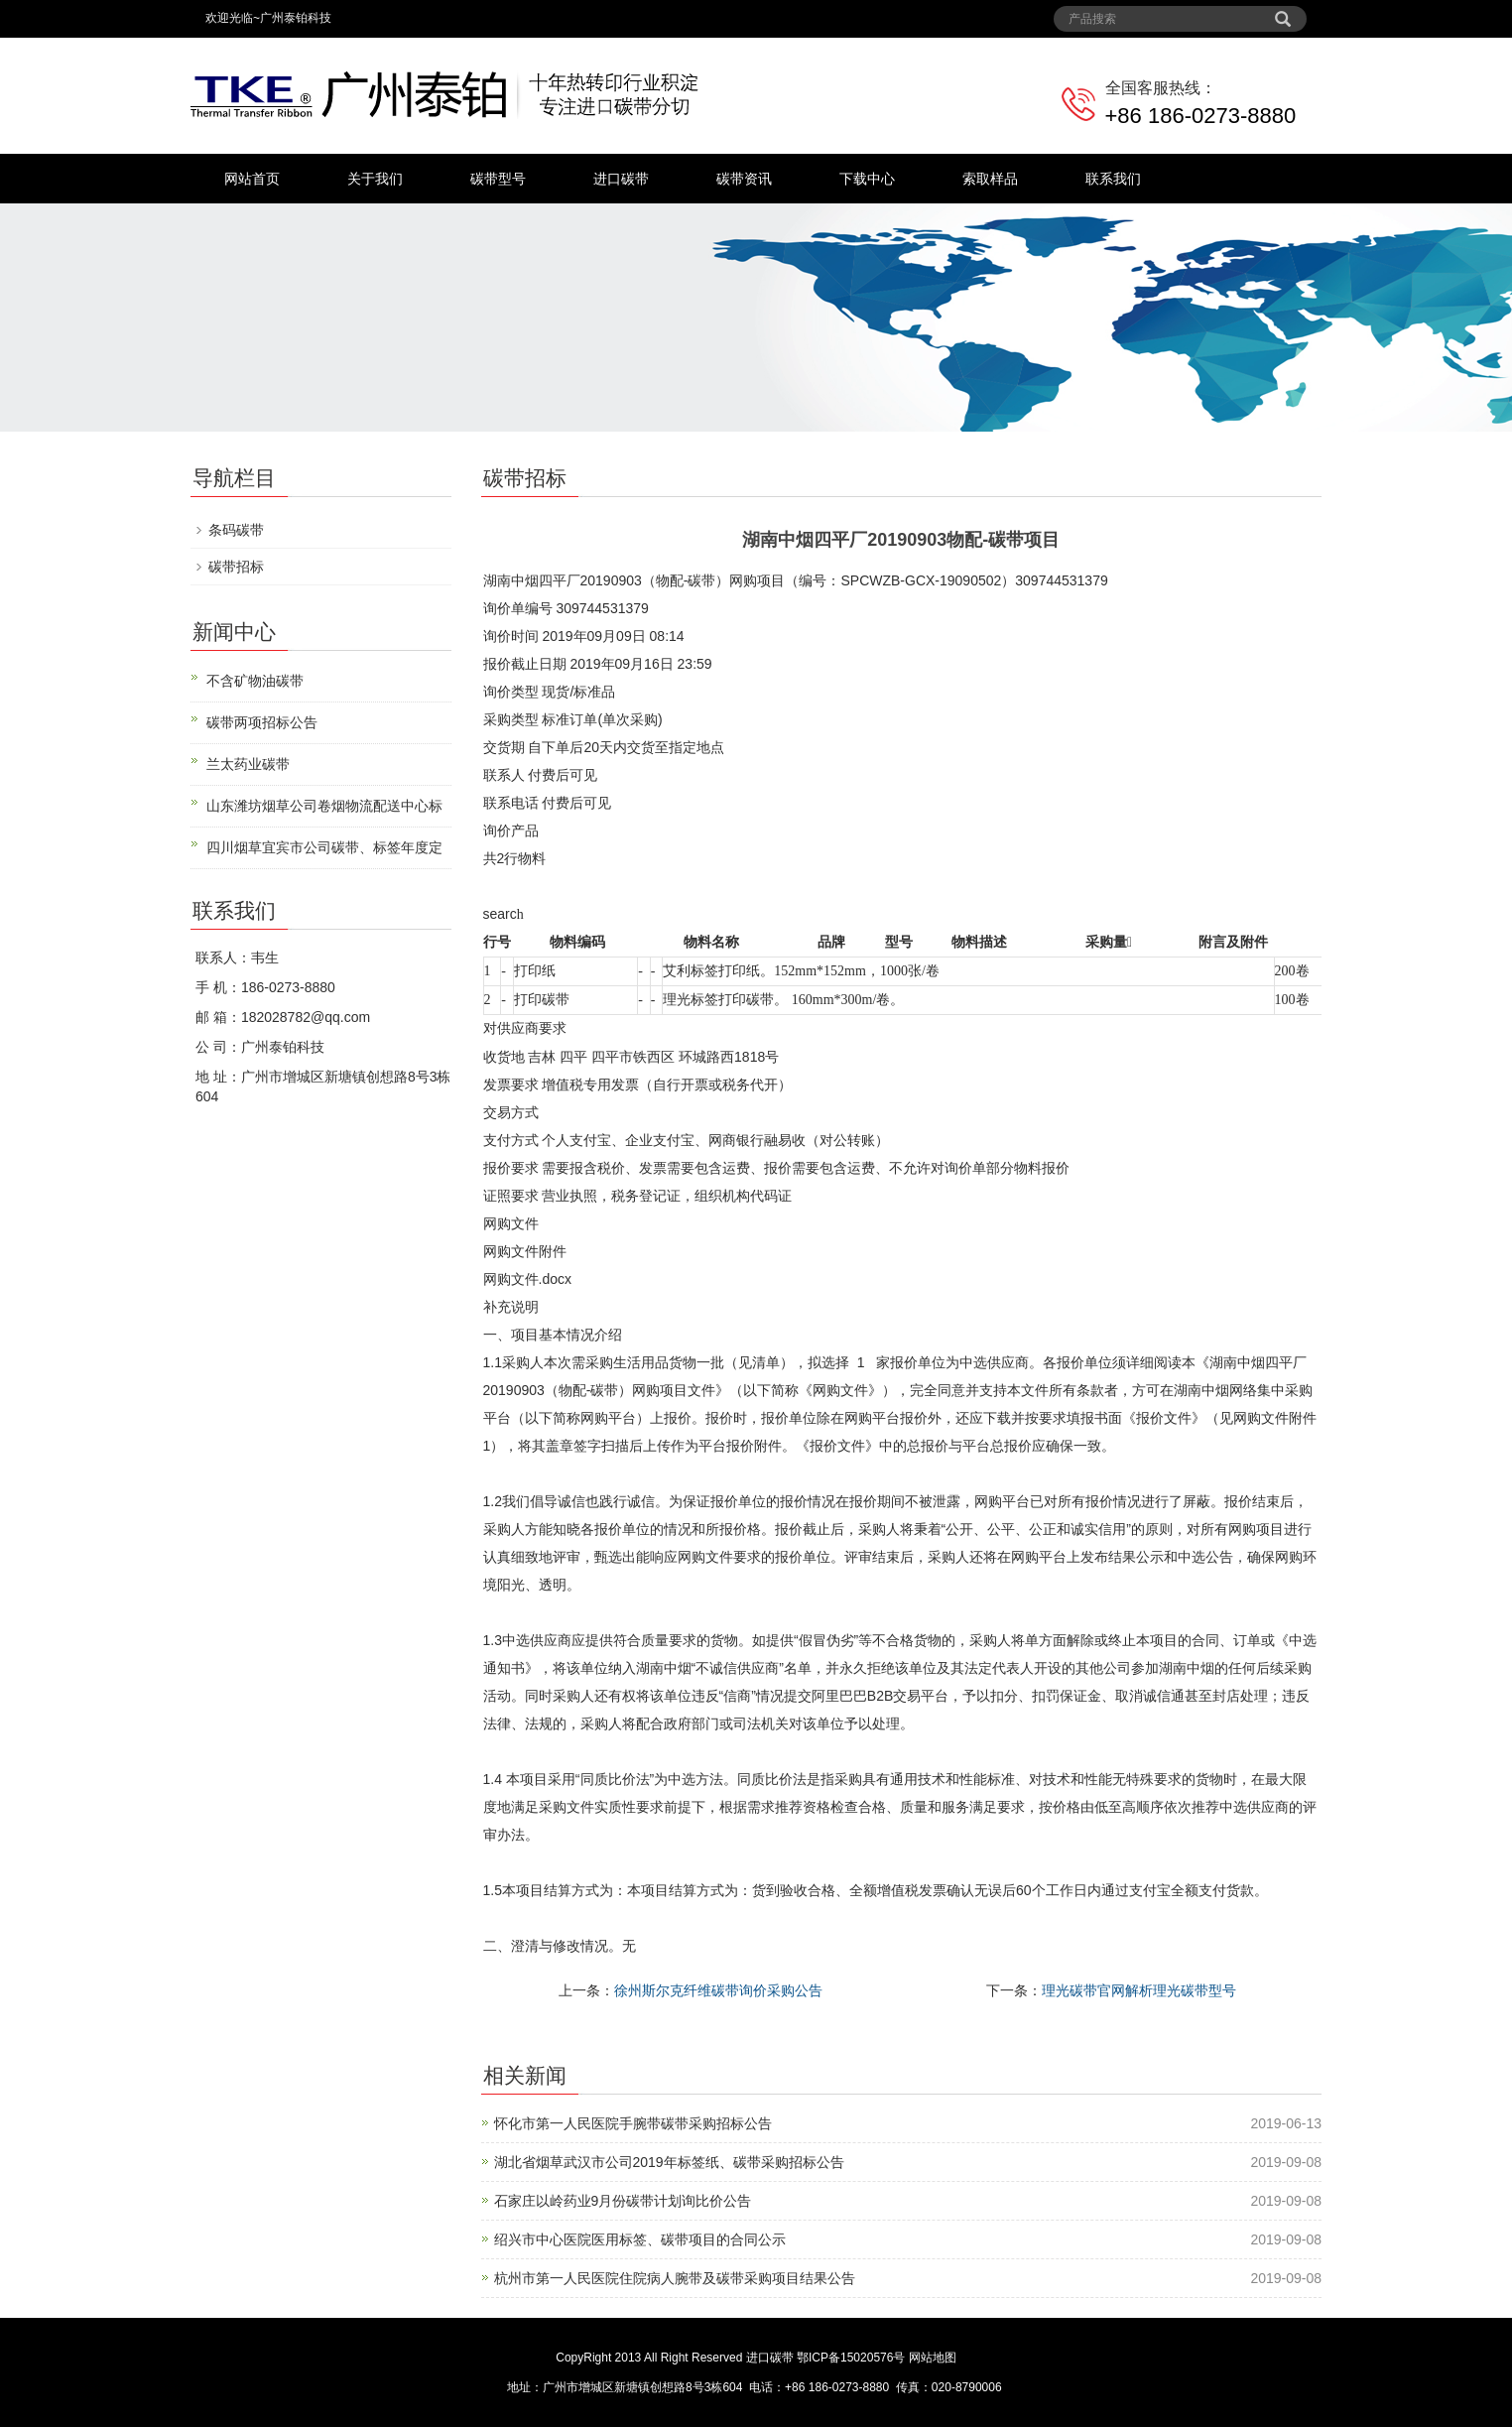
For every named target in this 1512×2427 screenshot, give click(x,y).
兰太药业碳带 (248, 764)
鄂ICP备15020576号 (851, 2357)
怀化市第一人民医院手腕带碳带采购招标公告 (633, 2123)
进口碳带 (621, 179)
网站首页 (252, 179)
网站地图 (932, 2357)
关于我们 (375, 179)
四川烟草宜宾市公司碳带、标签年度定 (324, 847)
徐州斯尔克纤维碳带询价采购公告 (718, 1990)
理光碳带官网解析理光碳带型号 (1139, 1990)
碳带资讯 (744, 179)
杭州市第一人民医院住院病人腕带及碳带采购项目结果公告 (674, 2278)
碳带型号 (498, 179)
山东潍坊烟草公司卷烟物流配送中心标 (324, 806)
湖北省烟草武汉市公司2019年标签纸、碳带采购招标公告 (669, 2162)
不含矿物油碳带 (255, 681)
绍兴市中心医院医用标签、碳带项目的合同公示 (640, 2239)
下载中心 (867, 179)
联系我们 (1113, 179)
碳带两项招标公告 (261, 722)
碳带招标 (236, 567)
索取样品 (990, 179)
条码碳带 (236, 530)
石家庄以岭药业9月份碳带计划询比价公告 (623, 2201)
